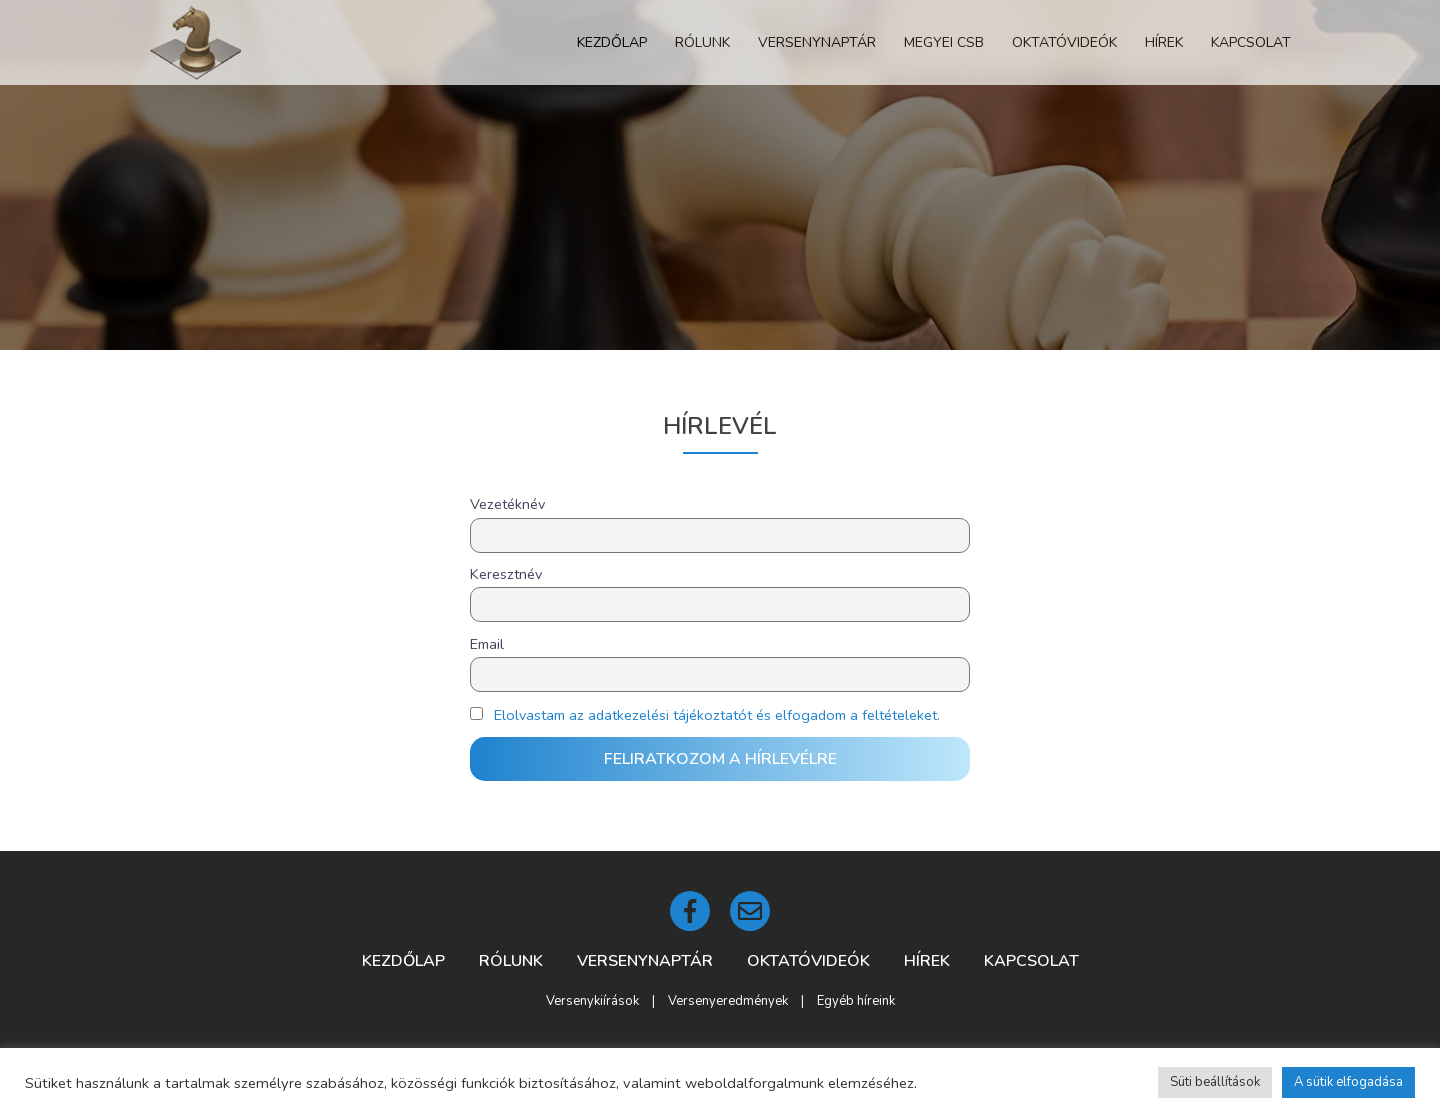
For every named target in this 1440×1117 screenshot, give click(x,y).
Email (487, 644)
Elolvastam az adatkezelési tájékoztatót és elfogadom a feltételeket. (717, 715)
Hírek (1164, 42)
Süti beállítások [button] (1215, 1082)
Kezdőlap (612, 42)
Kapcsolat (1251, 42)
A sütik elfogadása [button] (1348, 1082)
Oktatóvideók (1064, 42)
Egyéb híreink (856, 1001)
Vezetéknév (507, 504)
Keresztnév (506, 574)
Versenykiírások (592, 1001)
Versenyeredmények (728, 1001)
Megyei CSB (944, 42)
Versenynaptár (817, 42)
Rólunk (702, 42)
